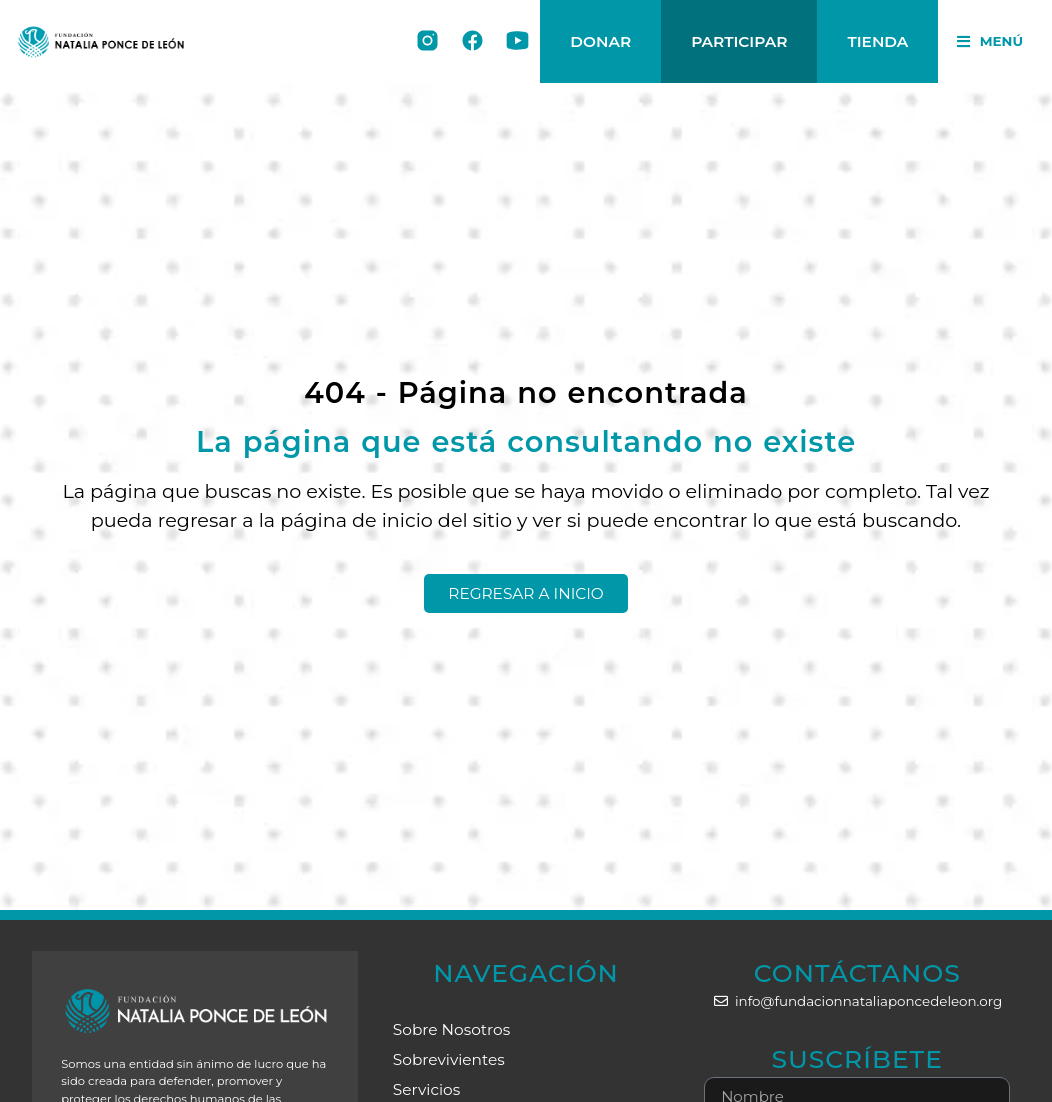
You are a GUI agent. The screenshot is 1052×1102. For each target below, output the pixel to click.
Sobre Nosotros (451, 1029)
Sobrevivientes (449, 1059)
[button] (990, 41)
